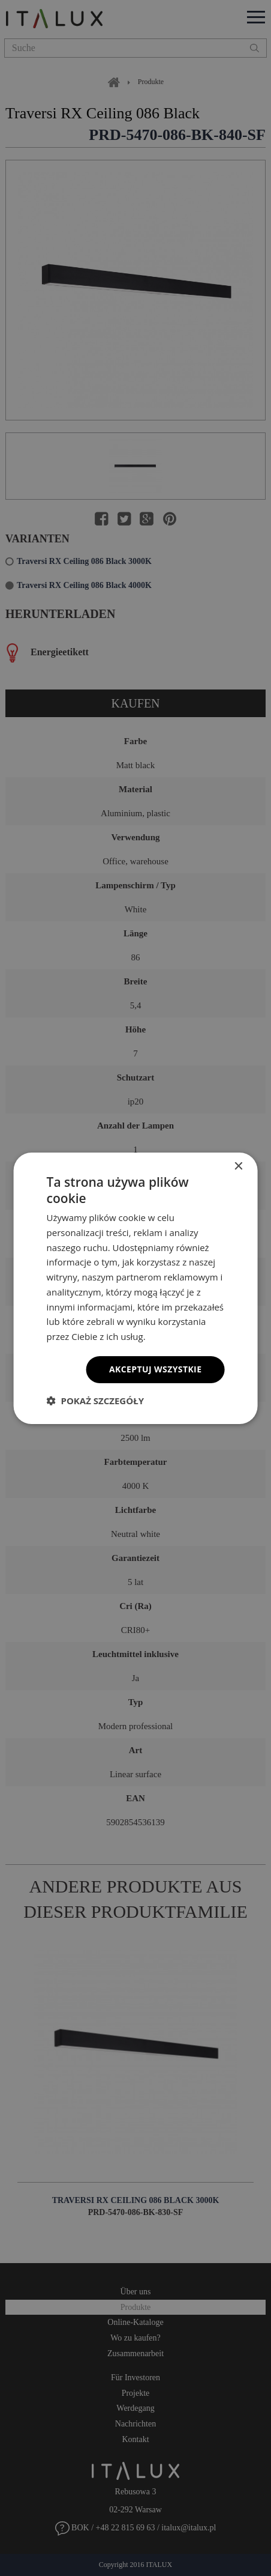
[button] (95, 1400)
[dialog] (135, 1288)
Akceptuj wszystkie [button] (155, 1369)
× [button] (237, 1166)
